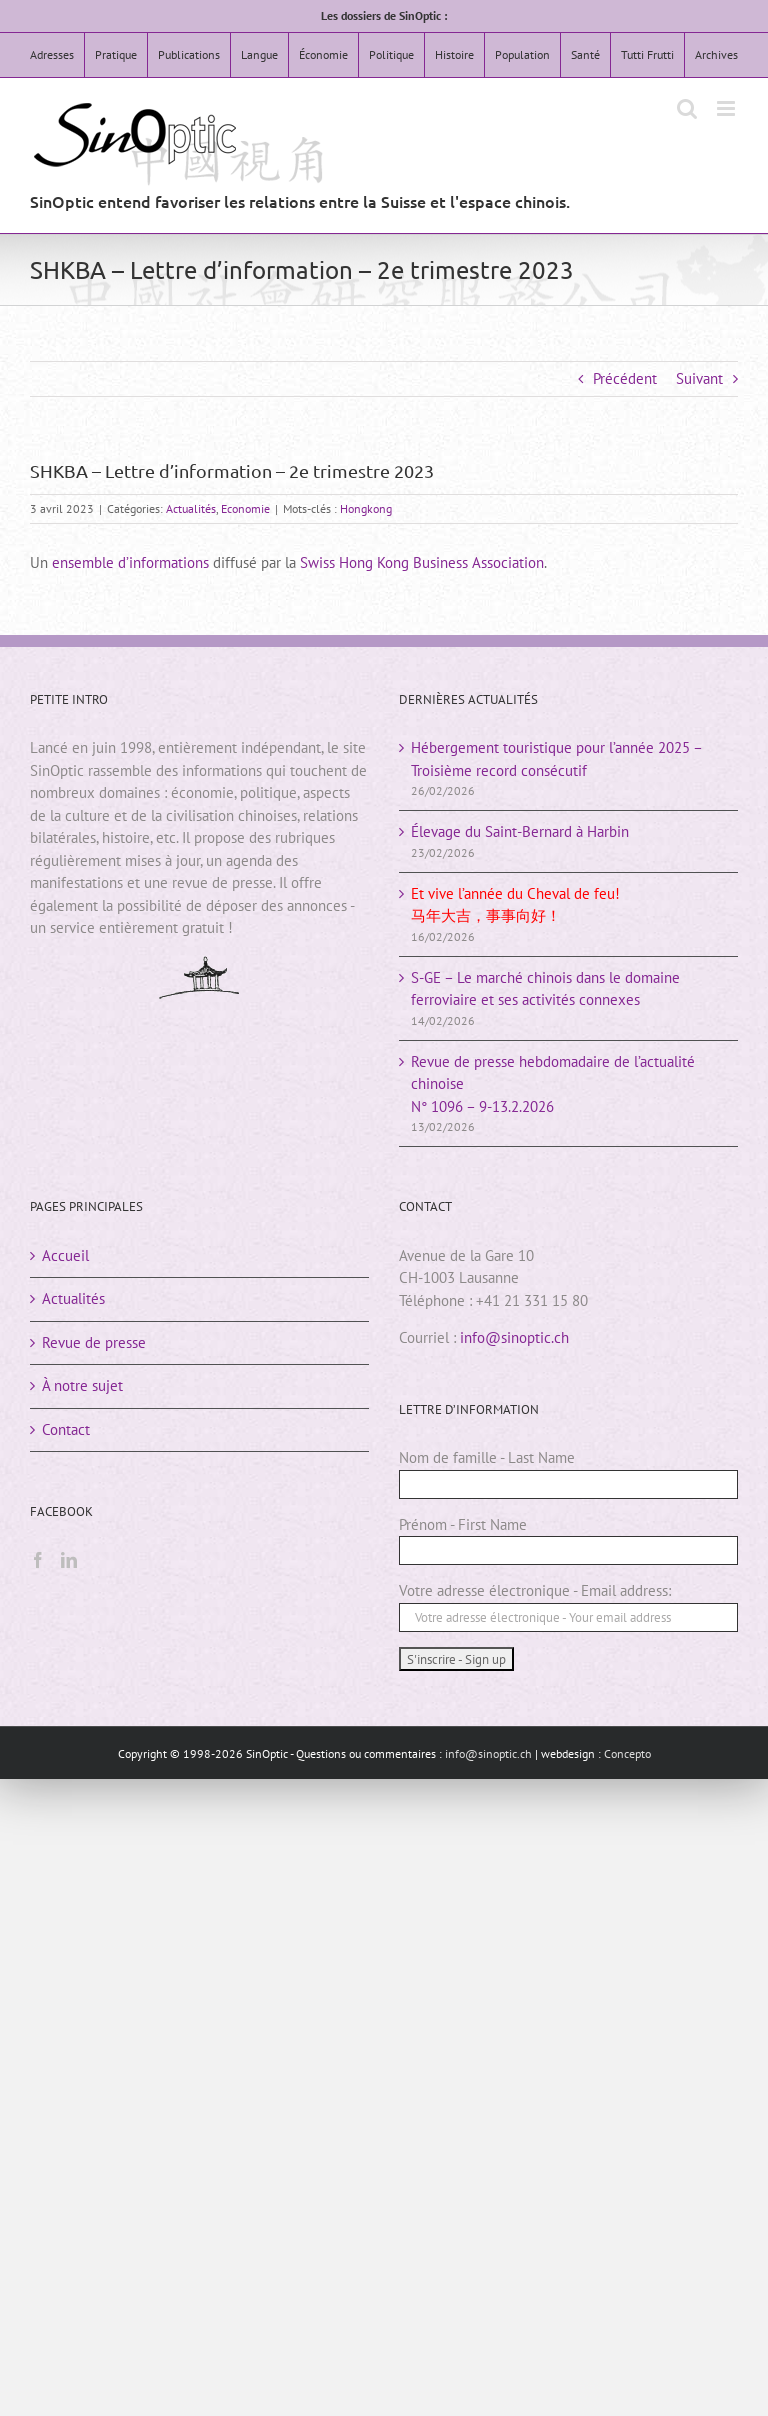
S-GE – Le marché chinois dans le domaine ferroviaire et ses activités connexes (545, 989)
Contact (66, 1429)
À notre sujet (82, 1385)
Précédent (625, 378)
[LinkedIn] (69, 1560)
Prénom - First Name (463, 1524)
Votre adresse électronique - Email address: (535, 1590)
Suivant (699, 378)
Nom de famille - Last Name (487, 1457)
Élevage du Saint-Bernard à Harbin (520, 831)
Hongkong (366, 508)
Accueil (65, 1255)
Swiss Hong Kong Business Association (422, 562)
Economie (245, 508)
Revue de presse (94, 1342)
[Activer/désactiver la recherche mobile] (687, 108)
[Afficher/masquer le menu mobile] (727, 108)
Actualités (191, 508)
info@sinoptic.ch (514, 1337)
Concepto (627, 1753)
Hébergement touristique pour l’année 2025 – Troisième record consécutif (556, 759)
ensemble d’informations (130, 562)
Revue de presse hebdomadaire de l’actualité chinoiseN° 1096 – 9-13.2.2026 (553, 1084)
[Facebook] (38, 1560)
